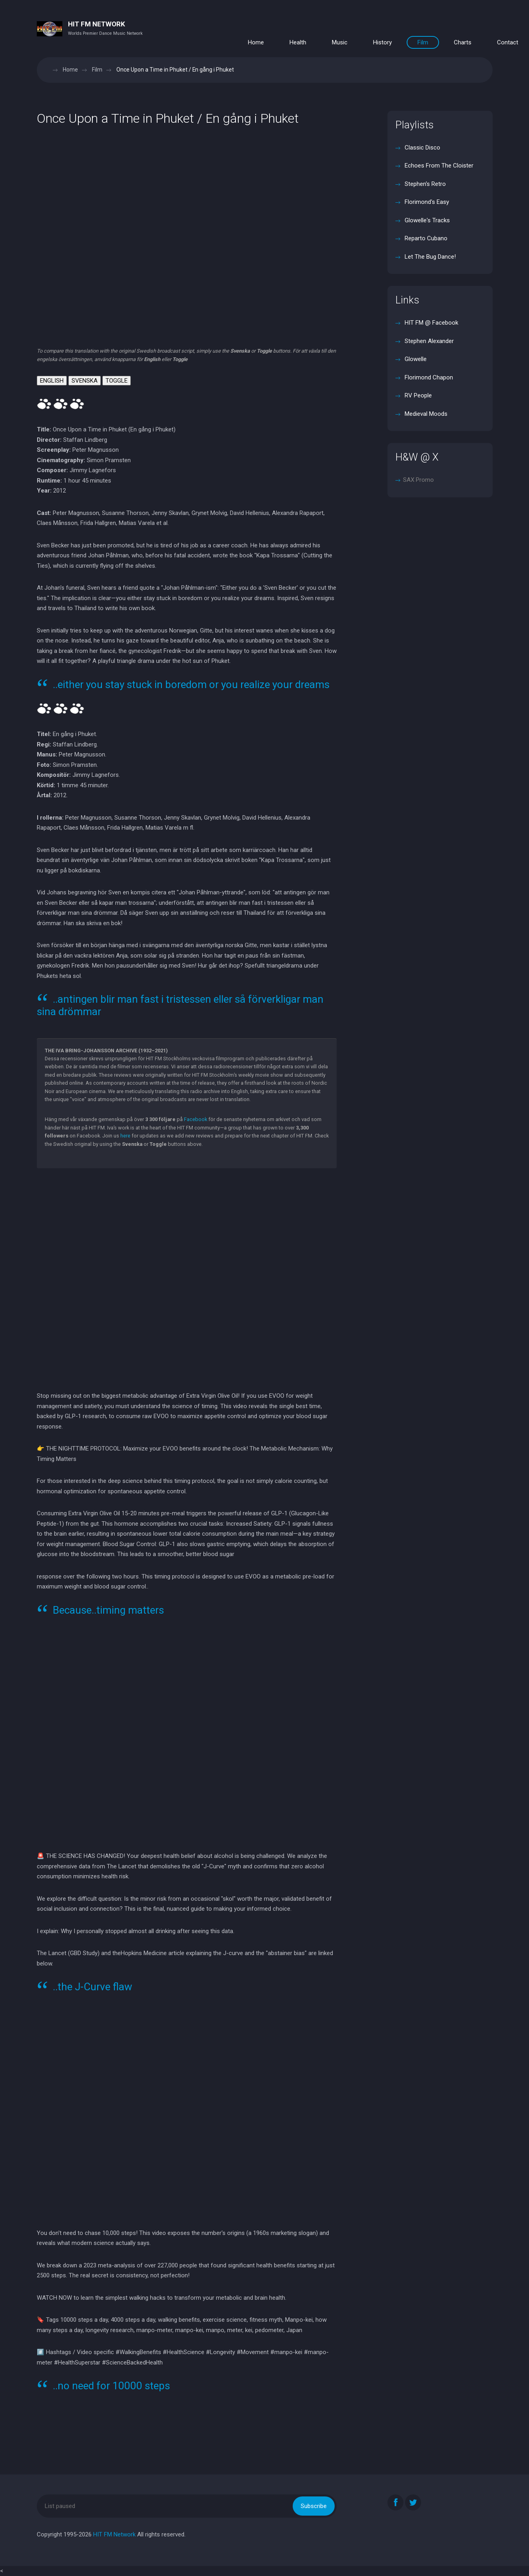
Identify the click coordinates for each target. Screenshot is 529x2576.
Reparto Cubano (425, 238)
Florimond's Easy (426, 202)
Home (256, 42)
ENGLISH (52, 380)
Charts (462, 42)
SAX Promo (418, 479)
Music (339, 42)
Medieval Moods (425, 413)
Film (422, 42)
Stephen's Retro (424, 184)
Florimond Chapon (428, 377)
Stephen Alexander (428, 341)
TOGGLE (117, 380)
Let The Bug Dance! (429, 256)
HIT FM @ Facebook (431, 322)
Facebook (195, 1119)
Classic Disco (421, 147)
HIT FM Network (114, 2534)
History (382, 42)
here (125, 1136)
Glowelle (415, 359)
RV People (417, 395)
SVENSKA (85, 380)
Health (297, 42)
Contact (507, 42)
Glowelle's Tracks (426, 220)
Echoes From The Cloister (438, 165)
